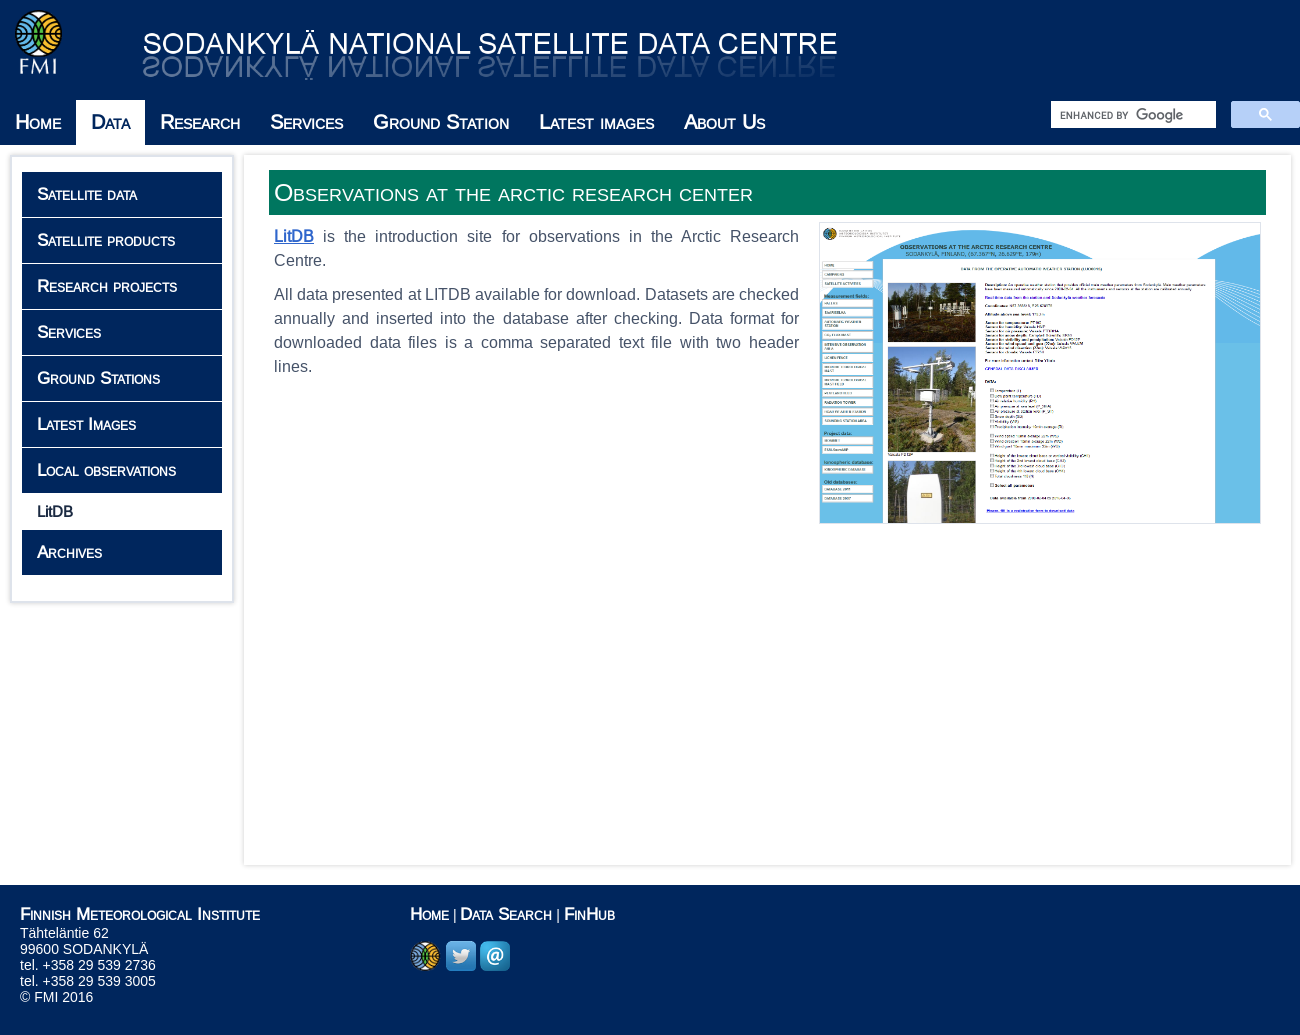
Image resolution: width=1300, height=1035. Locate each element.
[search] (1131, 115)
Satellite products (106, 240)
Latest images (596, 122)
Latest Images (86, 424)
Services (306, 122)
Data (110, 122)
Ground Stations (98, 378)
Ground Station (441, 122)
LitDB (55, 511)
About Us (724, 122)
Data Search (506, 914)
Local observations (106, 470)
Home (38, 122)
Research (200, 122)
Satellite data (87, 194)
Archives (69, 552)
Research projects (107, 286)
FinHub (589, 914)
